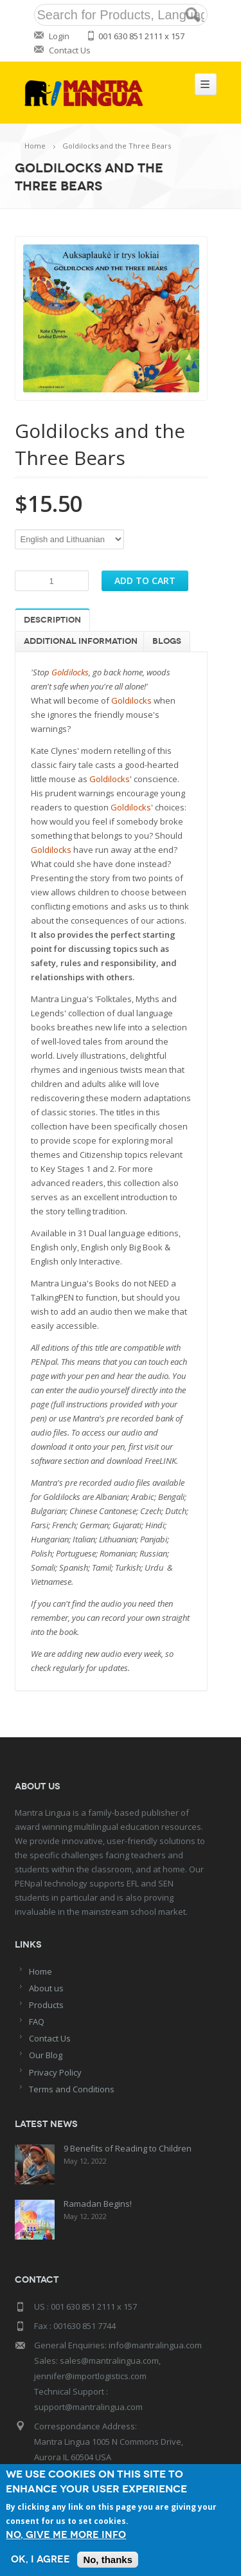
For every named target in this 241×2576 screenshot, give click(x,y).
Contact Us (70, 50)
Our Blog (45, 2055)
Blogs (166, 641)
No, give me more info (66, 2535)
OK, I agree (40, 2559)
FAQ (36, 2021)
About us (46, 1988)
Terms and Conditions (71, 2089)
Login (59, 36)
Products (46, 2005)
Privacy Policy (55, 2072)
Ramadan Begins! (98, 2203)
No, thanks (107, 2559)
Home (35, 146)
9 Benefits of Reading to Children (128, 2148)
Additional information (81, 641)
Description (52, 620)
